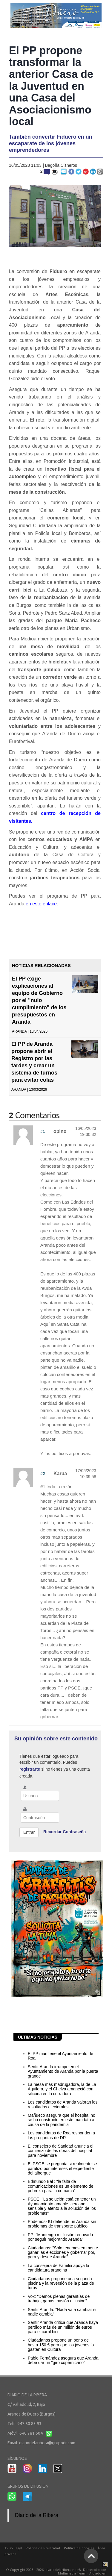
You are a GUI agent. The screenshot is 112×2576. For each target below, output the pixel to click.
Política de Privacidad (43, 2548)
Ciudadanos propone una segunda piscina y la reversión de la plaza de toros (61, 2283)
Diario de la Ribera (36, 2515)
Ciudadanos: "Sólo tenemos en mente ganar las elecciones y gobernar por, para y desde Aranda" (63, 2252)
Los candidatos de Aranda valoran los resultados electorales (63, 2104)
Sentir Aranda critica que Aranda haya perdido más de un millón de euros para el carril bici (63, 2327)
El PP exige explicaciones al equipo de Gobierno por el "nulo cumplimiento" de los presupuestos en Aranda (39, 1000)
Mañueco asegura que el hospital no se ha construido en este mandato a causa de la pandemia (61, 2120)
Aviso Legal (13, 2548)
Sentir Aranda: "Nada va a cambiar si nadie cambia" (62, 2311)
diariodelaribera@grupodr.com (47, 2442)
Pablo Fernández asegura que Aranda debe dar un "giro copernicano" (63, 2360)
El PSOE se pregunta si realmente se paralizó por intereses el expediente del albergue (62, 2168)
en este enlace (41, 903)
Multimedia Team (72, 2573)
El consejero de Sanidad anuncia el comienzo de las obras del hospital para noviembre (60, 2151)
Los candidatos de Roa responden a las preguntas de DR (61, 2135)
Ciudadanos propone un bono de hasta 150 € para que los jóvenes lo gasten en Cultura (61, 2345)
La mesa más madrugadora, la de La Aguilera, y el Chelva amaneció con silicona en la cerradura (62, 2089)
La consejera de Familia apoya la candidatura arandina (58, 2267)
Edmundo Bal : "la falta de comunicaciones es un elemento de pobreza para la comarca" (60, 2186)
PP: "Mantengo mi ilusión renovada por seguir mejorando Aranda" (60, 2237)
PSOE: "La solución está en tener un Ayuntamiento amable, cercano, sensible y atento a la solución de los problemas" (62, 2206)
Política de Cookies (79, 2548)
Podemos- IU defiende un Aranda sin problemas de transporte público (62, 2223)
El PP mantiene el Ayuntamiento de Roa (60, 2055)
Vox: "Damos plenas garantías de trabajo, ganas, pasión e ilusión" (59, 2298)
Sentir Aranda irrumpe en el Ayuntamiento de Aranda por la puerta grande (63, 2071)
